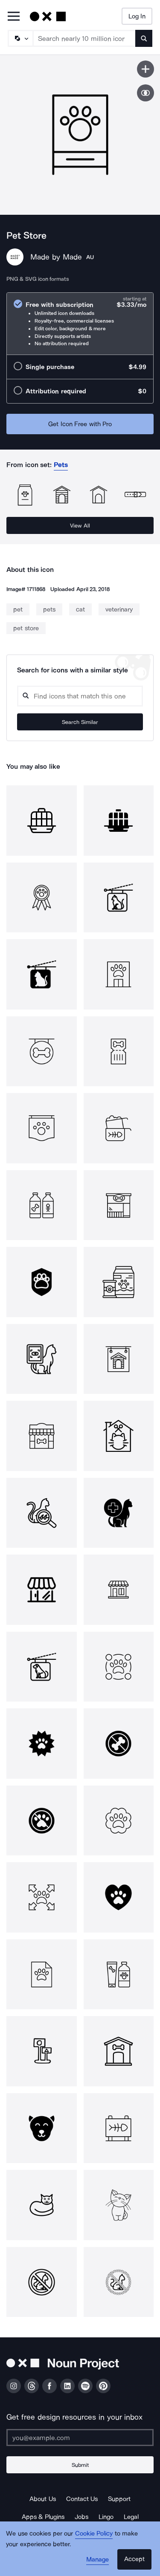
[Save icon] (145, 69)
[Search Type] (20, 38)
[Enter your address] (80, 2437)
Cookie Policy (94, 2533)
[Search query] (80, 696)
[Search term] (84, 38)
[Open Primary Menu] (14, 17)
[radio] (80, 324)
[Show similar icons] (145, 92)
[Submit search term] (143, 38)
